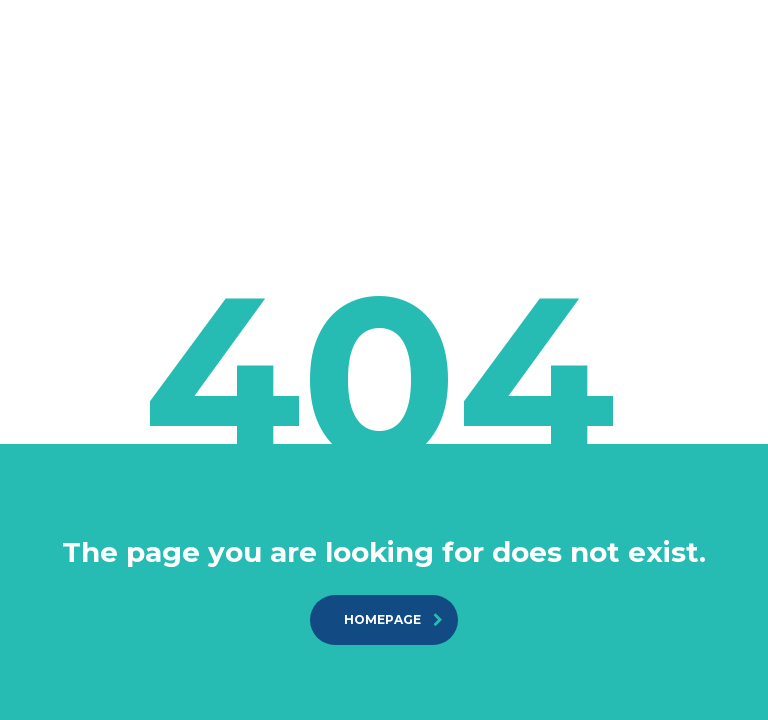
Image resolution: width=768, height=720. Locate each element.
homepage (394, 619)
